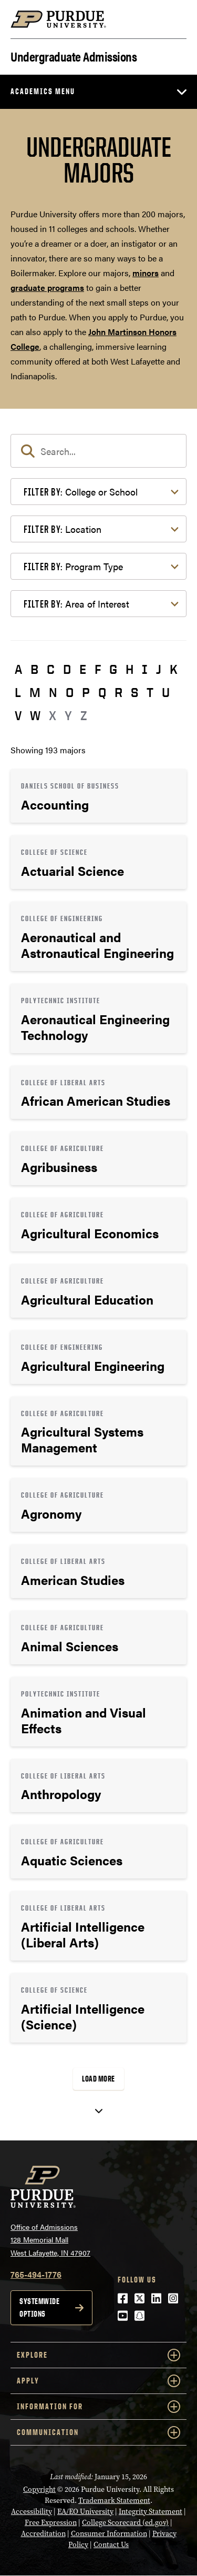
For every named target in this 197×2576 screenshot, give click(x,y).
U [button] (166, 692)
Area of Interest (76, 603)
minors (145, 273)
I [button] (145, 669)
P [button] (86, 692)
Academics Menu (43, 91)
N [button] (53, 692)
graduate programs (47, 287)
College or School (81, 491)
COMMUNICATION (98, 2432)
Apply (98, 2381)
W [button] (35, 715)
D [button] (67, 669)
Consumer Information (109, 2534)
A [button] (18, 669)
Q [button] (102, 692)
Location (62, 529)
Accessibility (31, 2512)
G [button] (113, 669)
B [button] (34, 669)
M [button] (34, 692)
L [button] (18, 692)
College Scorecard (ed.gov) (125, 2523)
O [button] (70, 692)
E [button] (82, 669)
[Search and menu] (173, 19)
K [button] (174, 669)
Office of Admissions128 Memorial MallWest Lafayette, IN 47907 (50, 2239)
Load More (98, 2079)
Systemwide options (39, 2307)
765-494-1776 (36, 2274)
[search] (98, 451)
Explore (98, 2355)
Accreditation (43, 2534)
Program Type (73, 566)
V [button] (18, 715)
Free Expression (51, 2523)
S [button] (134, 692)
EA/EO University (85, 2512)
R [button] (118, 692)
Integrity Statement (150, 2512)
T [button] (150, 692)
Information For (98, 2406)
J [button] (158, 669)
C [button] (51, 669)
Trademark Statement (114, 2501)
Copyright (39, 2489)
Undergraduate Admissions (74, 55)
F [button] (98, 669)
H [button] (129, 669)
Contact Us (111, 2545)
